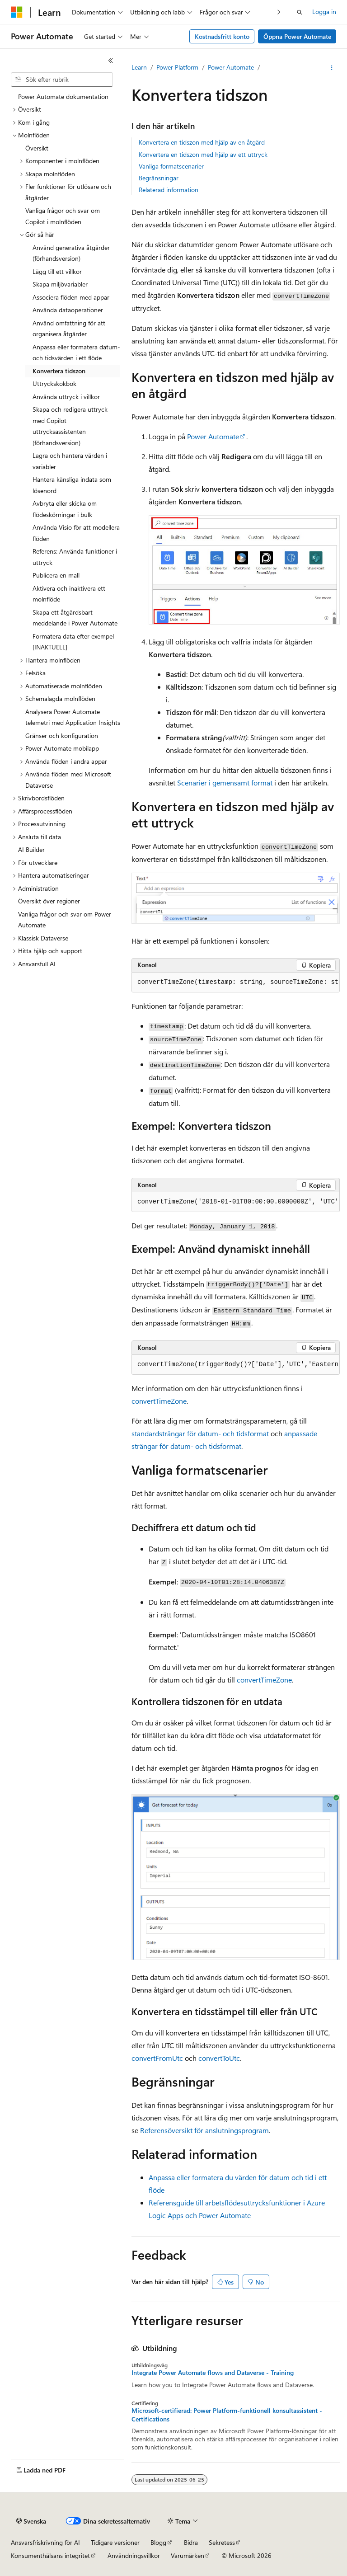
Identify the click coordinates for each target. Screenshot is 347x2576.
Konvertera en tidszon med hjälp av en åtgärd (202, 142)
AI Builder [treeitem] (31, 849)
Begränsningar (158, 178)
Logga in (324, 11)
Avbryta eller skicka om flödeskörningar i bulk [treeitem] (65, 509)
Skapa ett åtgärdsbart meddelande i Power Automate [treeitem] (75, 618)
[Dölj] (110, 60)
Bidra (191, 2542)
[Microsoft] (17, 12)
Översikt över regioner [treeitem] (49, 901)
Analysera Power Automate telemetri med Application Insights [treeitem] (72, 717)
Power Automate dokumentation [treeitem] (63, 96)
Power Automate (231, 67)
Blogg (158, 2542)
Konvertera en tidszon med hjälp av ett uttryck (203, 154)
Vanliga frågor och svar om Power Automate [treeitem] (64, 920)
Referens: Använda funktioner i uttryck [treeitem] (75, 557)
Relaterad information (168, 189)
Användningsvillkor (134, 2555)
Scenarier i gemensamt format (224, 782)
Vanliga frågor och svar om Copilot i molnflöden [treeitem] (62, 216)
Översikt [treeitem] (36, 148)
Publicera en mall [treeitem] (56, 575)
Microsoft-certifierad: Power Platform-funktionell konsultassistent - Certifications (226, 2415)
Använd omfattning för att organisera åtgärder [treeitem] (69, 328)
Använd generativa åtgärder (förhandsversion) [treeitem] (71, 253)
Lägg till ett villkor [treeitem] (57, 271)
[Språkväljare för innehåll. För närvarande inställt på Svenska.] (31, 2521)
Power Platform (177, 67)
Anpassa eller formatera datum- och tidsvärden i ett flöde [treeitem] (76, 352)
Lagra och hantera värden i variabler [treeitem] (70, 461)
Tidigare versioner (115, 2542)
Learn (139, 67)
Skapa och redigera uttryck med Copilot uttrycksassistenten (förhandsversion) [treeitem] (70, 426)
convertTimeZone (159, 1401)
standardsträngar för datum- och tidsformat (200, 1433)
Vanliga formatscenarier (171, 166)
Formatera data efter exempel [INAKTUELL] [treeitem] (73, 642)
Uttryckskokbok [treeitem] (54, 383)
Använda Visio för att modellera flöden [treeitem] (76, 533)
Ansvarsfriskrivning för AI (45, 2542)
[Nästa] (279, 12)
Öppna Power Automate (297, 36)
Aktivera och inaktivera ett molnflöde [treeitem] (69, 594)
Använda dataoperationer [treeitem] (68, 310)
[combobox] (62, 79)
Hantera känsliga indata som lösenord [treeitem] (72, 485)
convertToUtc (219, 2058)
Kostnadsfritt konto (222, 36)
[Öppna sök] (300, 12)
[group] (235, 982)
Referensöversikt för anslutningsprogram (204, 2130)
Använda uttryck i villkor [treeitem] (66, 396)
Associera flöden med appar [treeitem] (71, 297)
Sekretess (222, 2542)
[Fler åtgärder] (332, 68)
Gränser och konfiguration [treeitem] (61, 735)
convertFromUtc (157, 2058)
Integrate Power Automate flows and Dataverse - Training (212, 2373)
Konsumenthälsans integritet (50, 2555)
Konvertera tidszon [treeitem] (59, 371)
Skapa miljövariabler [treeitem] (60, 284)
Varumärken (187, 2555)
